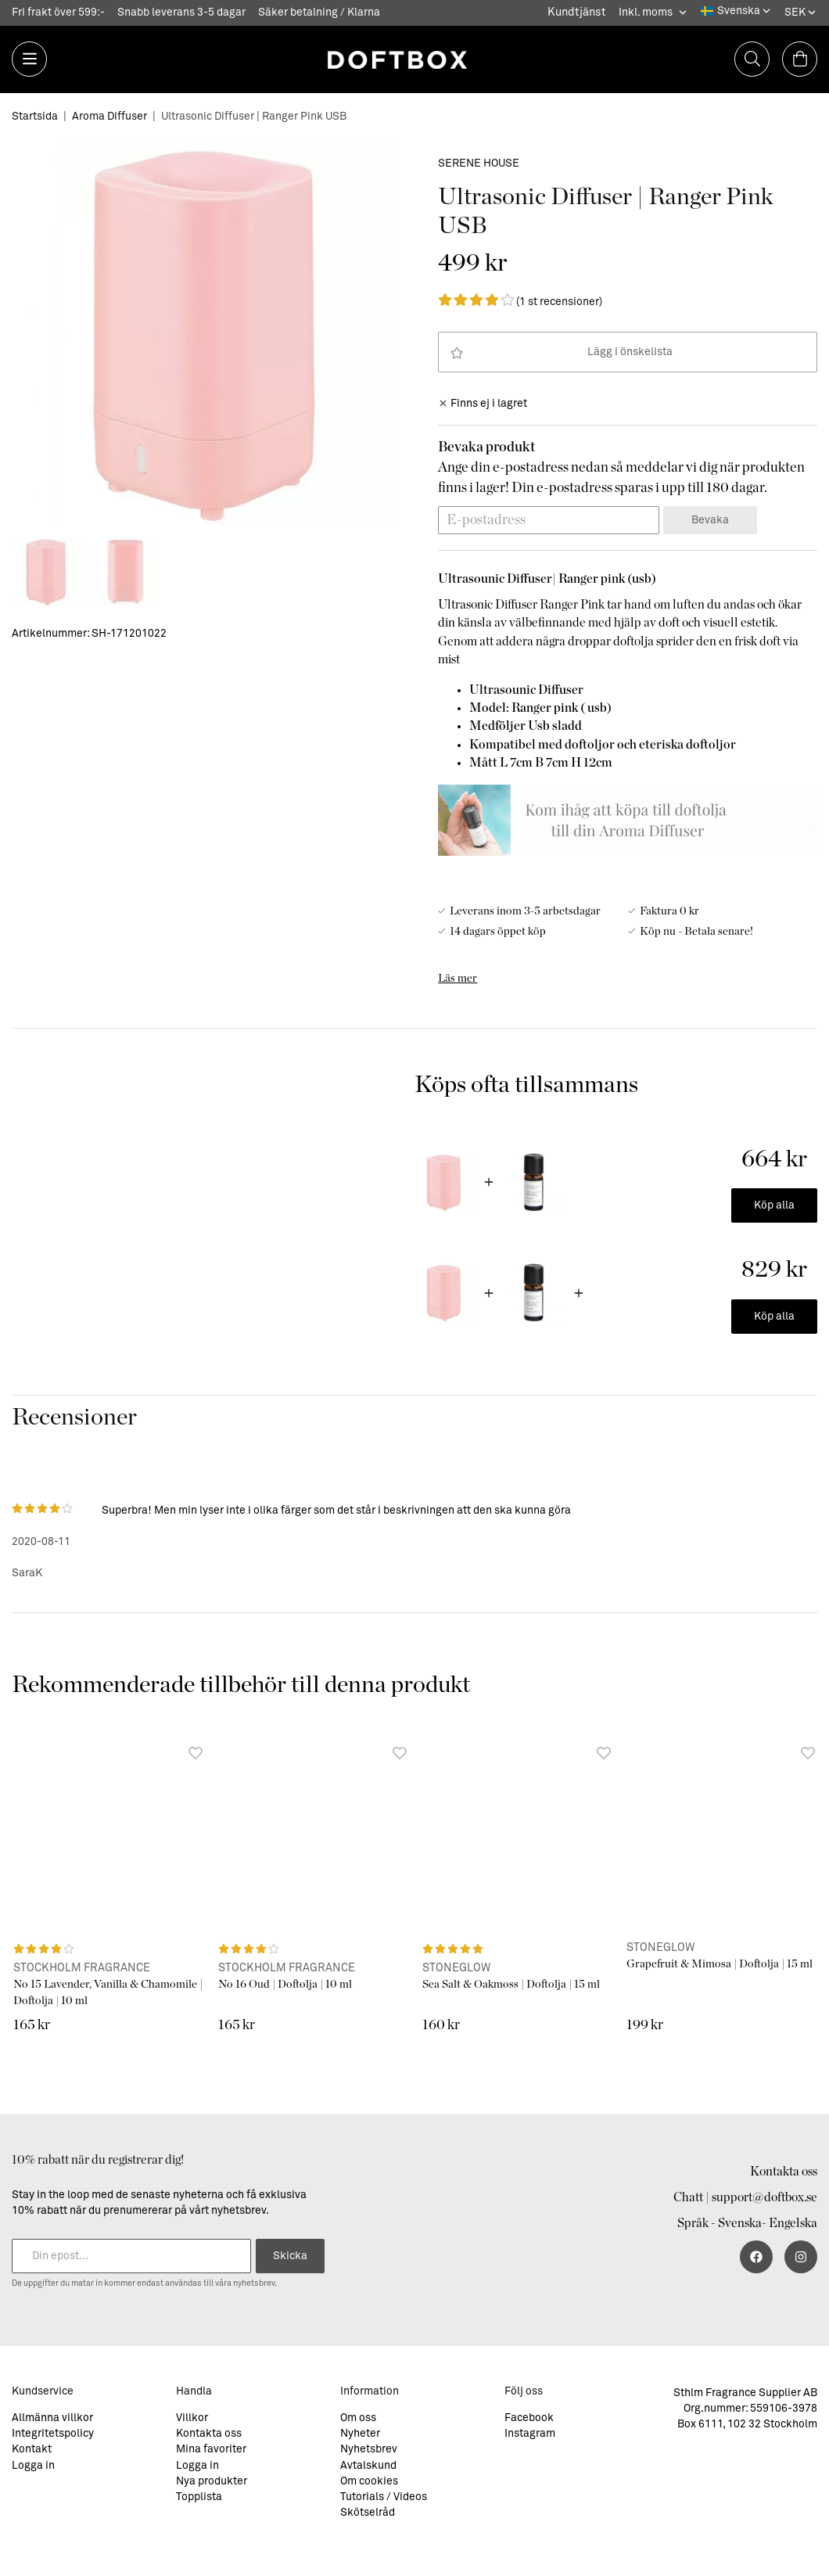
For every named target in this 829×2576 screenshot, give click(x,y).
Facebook (529, 2418)
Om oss (358, 2418)
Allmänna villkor (52, 2418)
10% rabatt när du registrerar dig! (98, 2160)
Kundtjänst (576, 12)
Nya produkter (211, 2481)
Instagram (529, 2433)
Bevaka (710, 520)
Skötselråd (367, 2512)
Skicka (290, 2256)
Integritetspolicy (53, 2433)
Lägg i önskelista (561, 353)
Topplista (199, 2497)
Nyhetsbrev (368, 2449)
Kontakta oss (783, 2171)
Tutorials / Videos (383, 2497)
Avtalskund (368, 2465)
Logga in (33, 2465)
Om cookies (369, 2481)
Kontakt (32, 2449)
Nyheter (360, 2433)
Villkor (192, 2418)
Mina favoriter (211, 2449)
